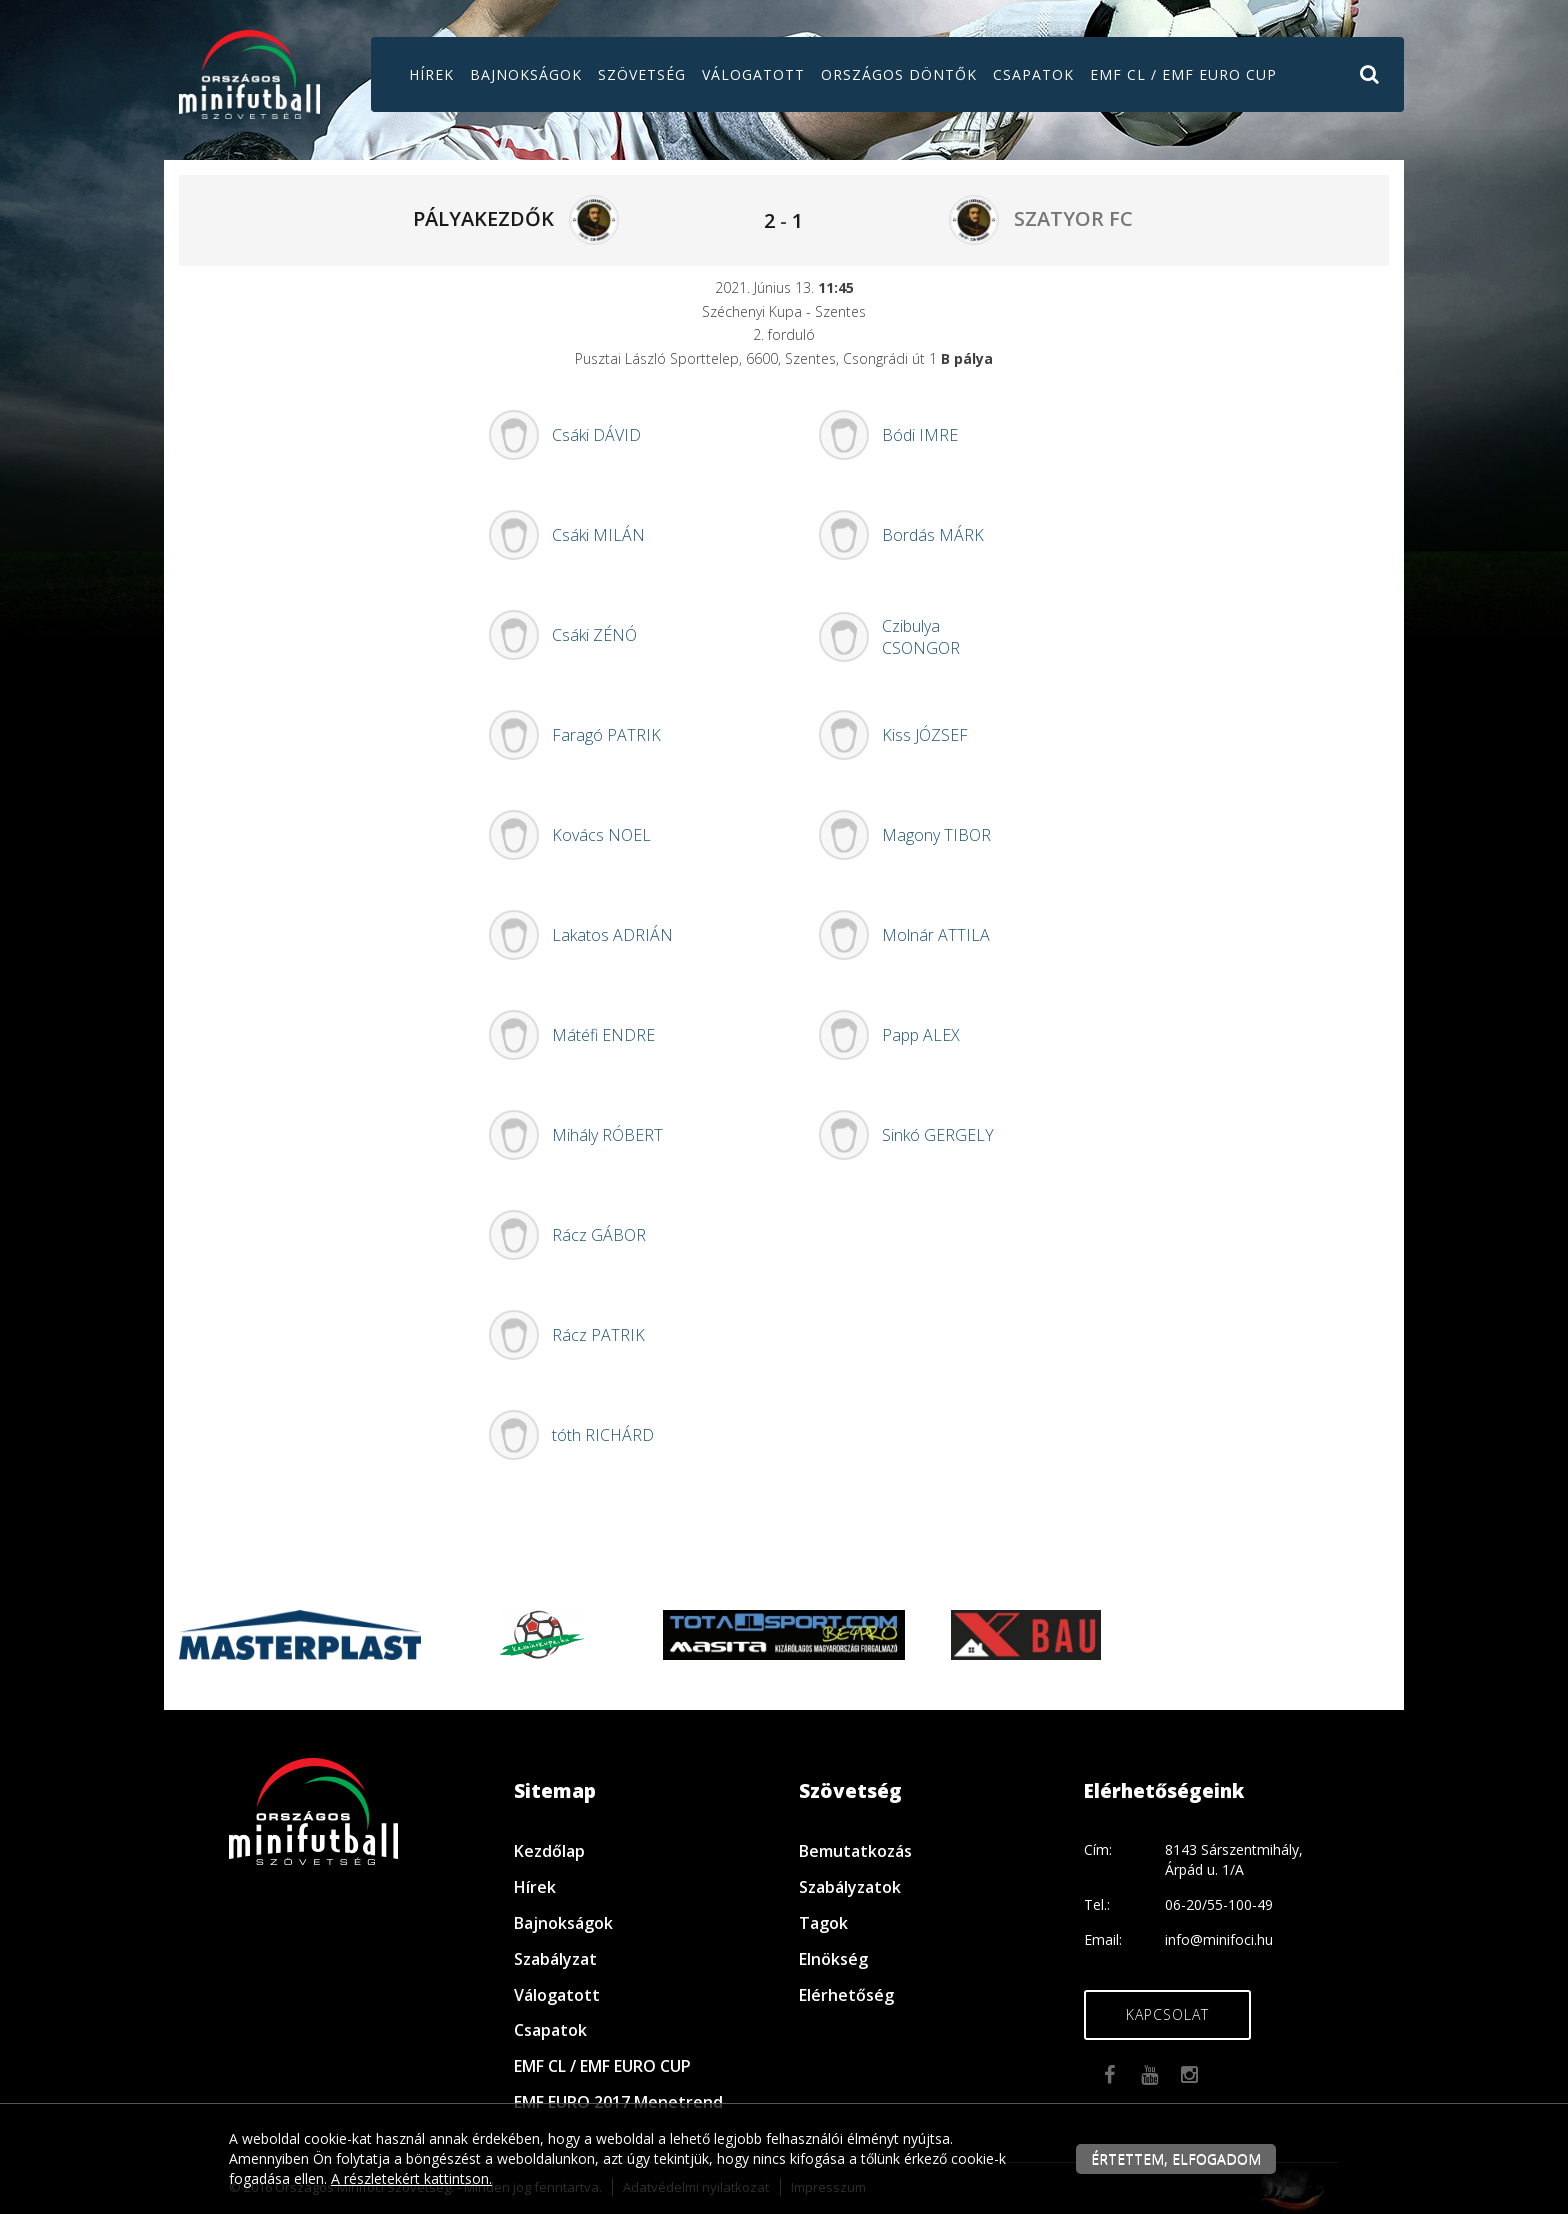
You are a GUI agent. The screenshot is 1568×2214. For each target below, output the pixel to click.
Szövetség (642, 74)
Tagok (823, 1923)
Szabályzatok (850, 1887)
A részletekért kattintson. (411, 2178)
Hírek (431, 74)
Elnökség (833, 1959)
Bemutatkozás (855, 1851)
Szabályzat (555, 1959)
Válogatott (753, 74)
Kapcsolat (1167, 2014)
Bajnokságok (526, 74)
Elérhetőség (846, 1995)
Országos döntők (899, 74)
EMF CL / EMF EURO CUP (1183, 74)
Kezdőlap (549, 1851)
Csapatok (1033, 74)
